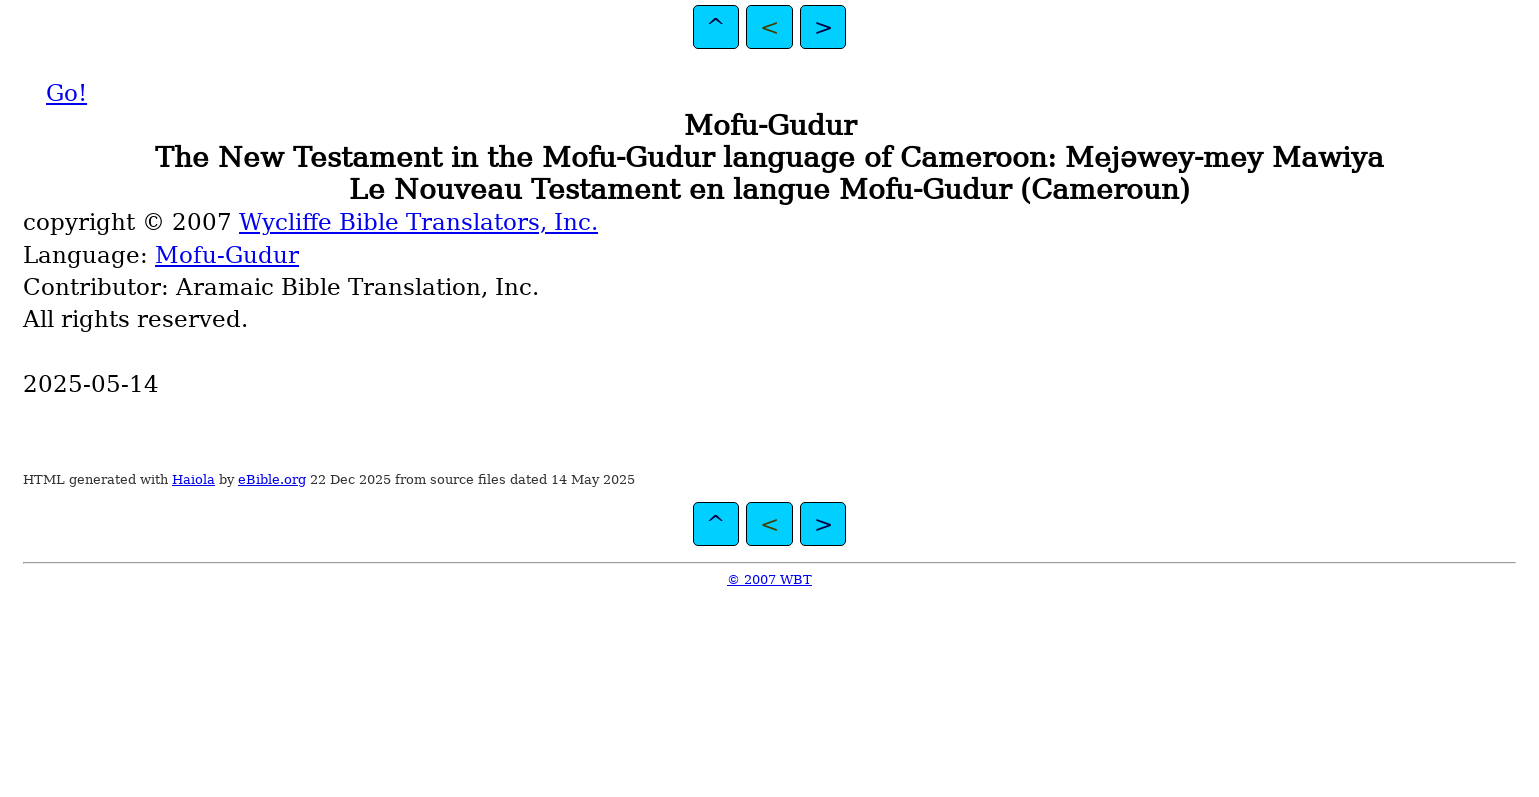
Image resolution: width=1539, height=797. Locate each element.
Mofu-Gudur (227, 255)
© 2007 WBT (769, 579)
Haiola (193, 479)
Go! (66, 93)
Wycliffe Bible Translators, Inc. (418, 222)
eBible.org (272, 479)
